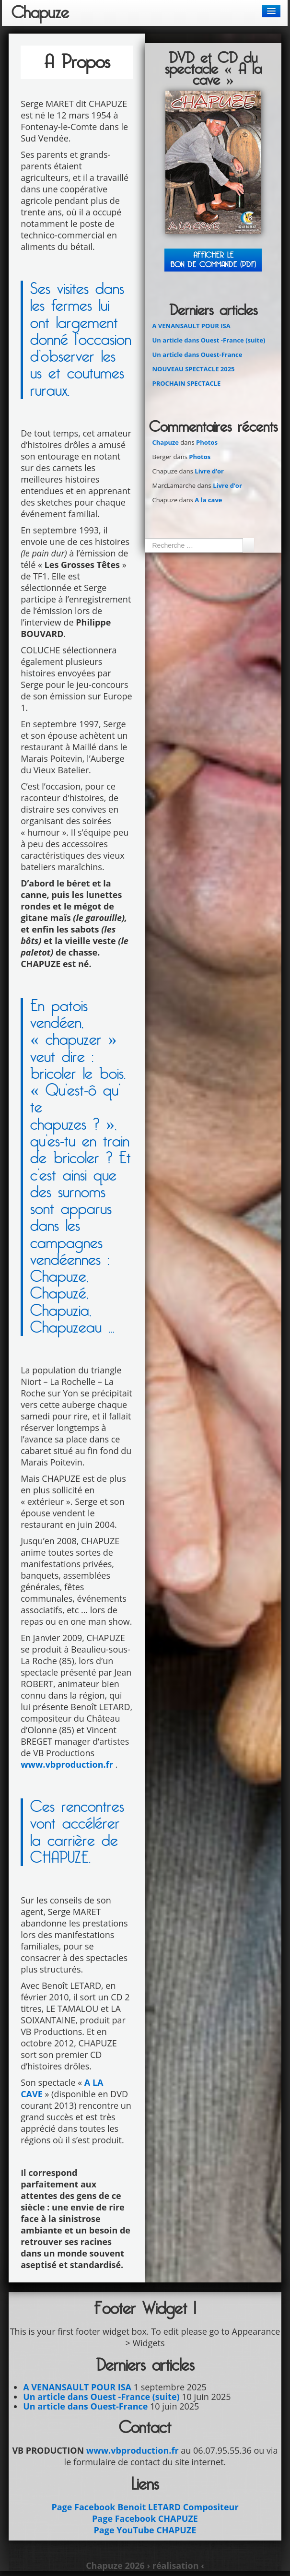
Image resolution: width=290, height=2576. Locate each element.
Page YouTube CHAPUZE (145, 2530)
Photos (207, 442)
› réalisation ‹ (175, 2565)
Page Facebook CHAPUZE (145, 2518)
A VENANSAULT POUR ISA (191, 325)
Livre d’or (209, 471)
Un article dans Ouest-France (197, 354)
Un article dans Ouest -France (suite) (208, 340)
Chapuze (40, 13)
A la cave (208, 500)
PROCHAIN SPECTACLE (186, 383)
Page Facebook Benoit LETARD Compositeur (144, 2507)
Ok (248, 545)
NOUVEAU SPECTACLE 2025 (193, 369)
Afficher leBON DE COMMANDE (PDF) (213, 260)
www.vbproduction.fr (67, 1764)
